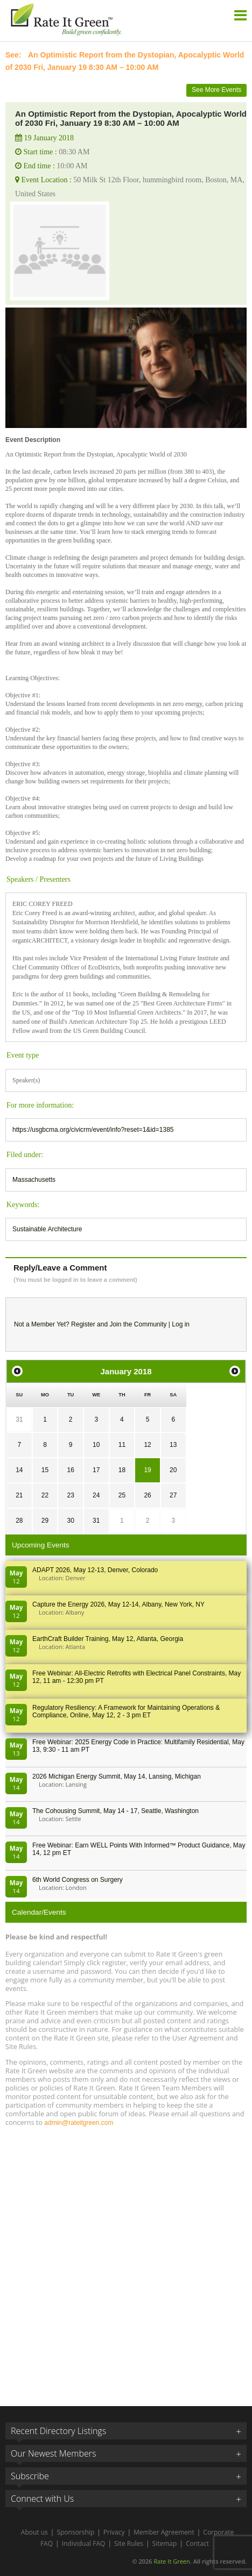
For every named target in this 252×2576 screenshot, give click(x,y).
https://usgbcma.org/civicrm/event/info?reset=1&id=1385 (93, 1129)
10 (96, 1444)
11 (121, 1444)
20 (173, 1470)
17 (96, 1470)
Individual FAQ (84, 2543)
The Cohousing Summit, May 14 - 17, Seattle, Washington (115, 1811)
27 (173, 1495)
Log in (181, 1324)
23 (70, 1495)
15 (44, 1470)
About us (34, 2532)
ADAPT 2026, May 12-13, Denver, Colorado (95, 1570)
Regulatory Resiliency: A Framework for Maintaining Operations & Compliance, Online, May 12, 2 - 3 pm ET (126, 1711)
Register (83, 1324)
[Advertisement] (126, 2261)
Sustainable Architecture (47, 1229)
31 (19, 1419)
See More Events (216, 90)
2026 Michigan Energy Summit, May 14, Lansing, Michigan (116, 1776)
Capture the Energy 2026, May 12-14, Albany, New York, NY (118, 1604)
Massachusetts (33, 1179)
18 (121, 1470)
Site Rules (128, 2543)
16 (70, 1470)
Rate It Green (171, 2561)
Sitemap (164, 2543)
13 (173, 1444)
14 (19, 1470)
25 (121, 1495)
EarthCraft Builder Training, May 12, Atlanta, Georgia (107, 1639)
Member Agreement (164, 2532)
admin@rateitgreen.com (78, 2123)
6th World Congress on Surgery (77, 1879)
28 (19, 1520)
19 (147, 1470)
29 (44, 1520)
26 (147, 1495)
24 (96, 1495)
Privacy (114, 2532)
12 (147, 1444)
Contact (197, 2543)
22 (44, 1495)
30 (70, 1520)
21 (19, 1495)
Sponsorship (75, 2532)
